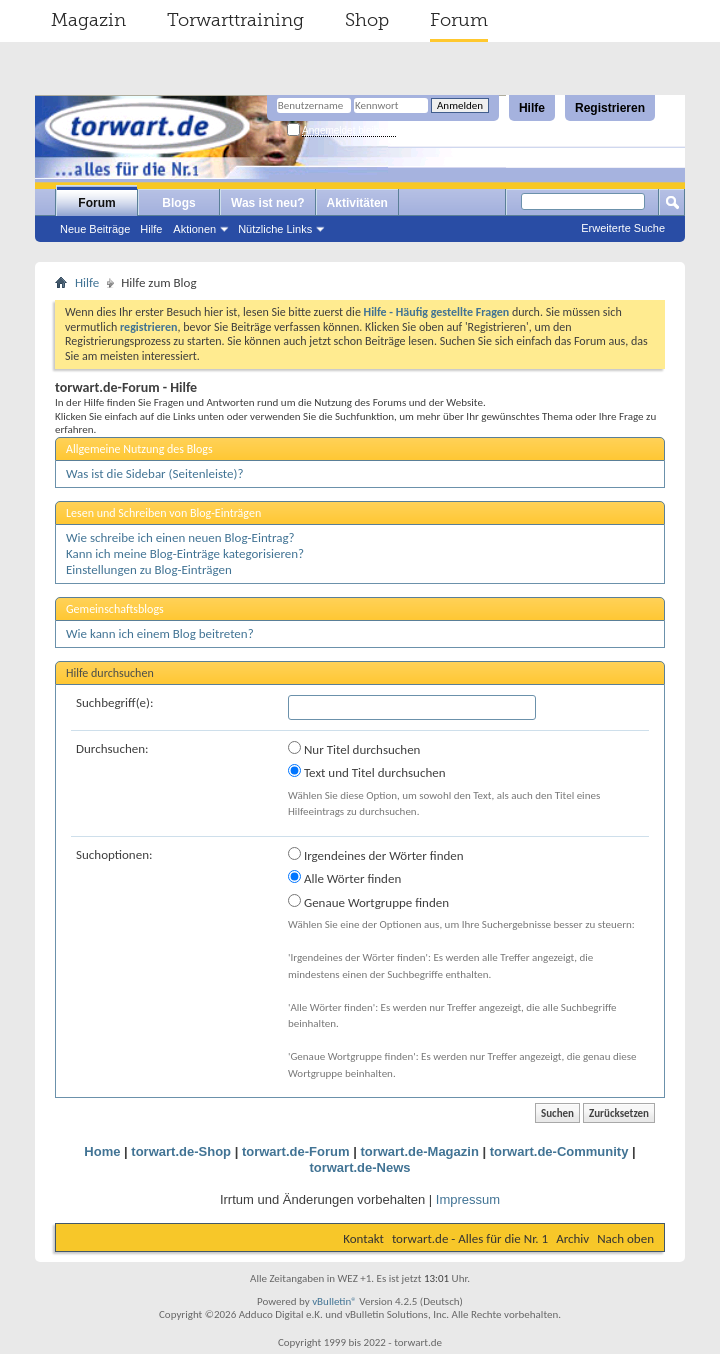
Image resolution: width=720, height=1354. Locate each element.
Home (102, 1151)
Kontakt (363, 1238)
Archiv (572, 1238)
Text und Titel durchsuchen (367, 772)
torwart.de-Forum (296, 1151)
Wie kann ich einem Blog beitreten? (160, 633)
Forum (459, 20)
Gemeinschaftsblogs (115, 609)
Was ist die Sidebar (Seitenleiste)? (155, 473)
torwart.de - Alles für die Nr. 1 (470, 1238)
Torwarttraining (235, 20)
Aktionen (194, 229)
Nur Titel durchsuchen (354, 749)
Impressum (468, 1199)
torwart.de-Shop (181, 1151)
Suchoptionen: (114, 854)
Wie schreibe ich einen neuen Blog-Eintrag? (180, 537)
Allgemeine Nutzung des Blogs (139, 449)
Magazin (88, 20)
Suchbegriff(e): (114, 702)
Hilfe (532, 108)
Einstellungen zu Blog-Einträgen (149, 569)
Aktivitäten (357, 203)
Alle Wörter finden (344, 878)
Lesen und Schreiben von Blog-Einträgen (163, 513)
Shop (367, 20)
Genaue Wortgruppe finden (368, 902)
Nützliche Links (275, 229)
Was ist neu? (268, 203)
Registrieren (610, 108)
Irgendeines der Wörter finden (376, 855)
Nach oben (625, 1238)
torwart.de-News (359, 1167)
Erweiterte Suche (623, 228)
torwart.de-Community (559, 1151)
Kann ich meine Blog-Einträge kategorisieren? (185, 553)
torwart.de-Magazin (419, 1151)
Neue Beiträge (95, 229)
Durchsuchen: (112, 748)
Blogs (178, 203)
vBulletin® (334, 1301)
